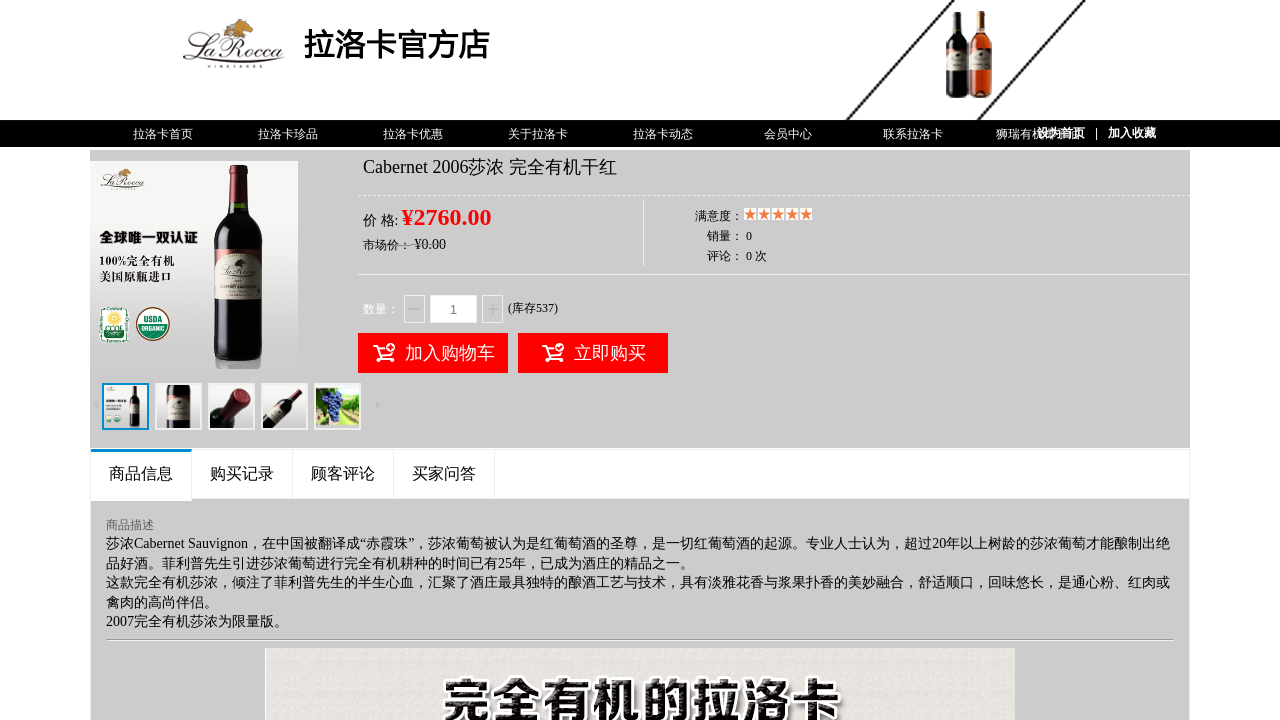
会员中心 (788, 134)
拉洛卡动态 (663, 134)
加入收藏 (1132, 133)
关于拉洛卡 (538, 134)
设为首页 (1061, 133)
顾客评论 (343, 473)
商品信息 (141, 473)
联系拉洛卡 (913, 134)
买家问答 (444, 473)
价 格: (380, 220)
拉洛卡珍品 (288, 134)
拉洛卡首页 (163, 134)
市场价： (387, 245)
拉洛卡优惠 (413, 134)
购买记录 (242, 473)
